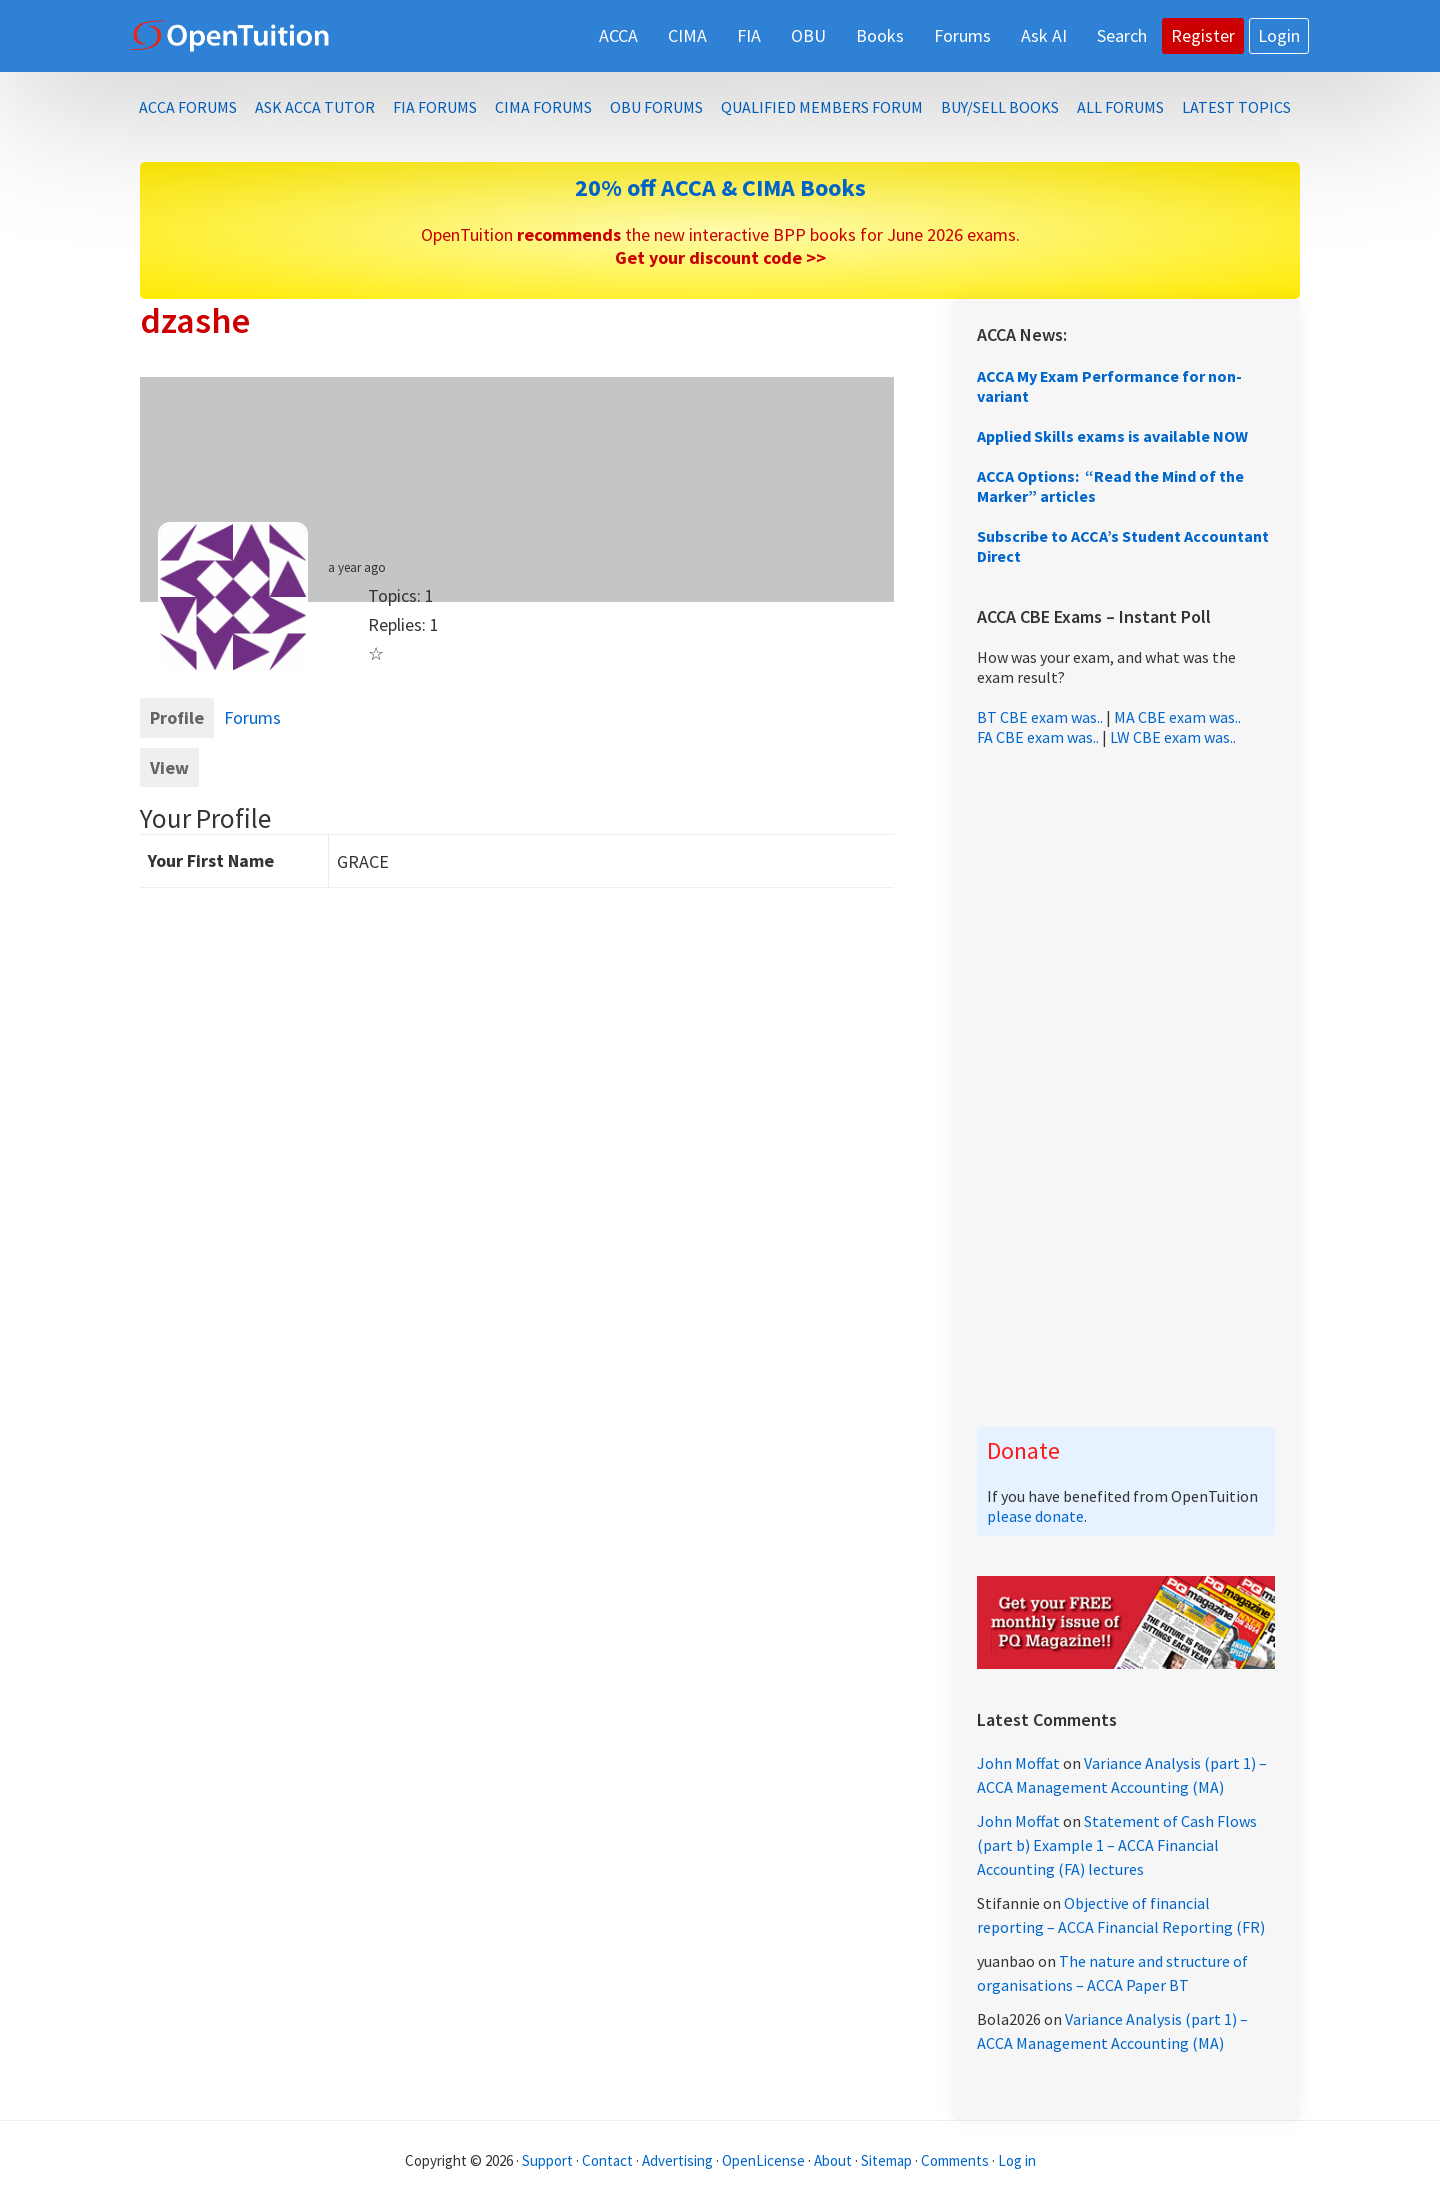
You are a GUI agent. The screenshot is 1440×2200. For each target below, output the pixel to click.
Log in (1017, 2160)
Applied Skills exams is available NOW (1112, 436)
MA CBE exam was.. (1177, 717)
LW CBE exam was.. (1173, 737)
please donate (1035, 1516)
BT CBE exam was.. (1040, 717)
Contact (607, 2160)
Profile (177, 717)
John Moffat (1018, 1763)
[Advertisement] (1126, 1087)
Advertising (677, 2160)
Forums (252, 717)
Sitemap (886, 2160)
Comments (956, 2160)
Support (547, 2160)
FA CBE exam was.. (1038, 737)
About (833, 2160)
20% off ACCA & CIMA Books (720, 187)
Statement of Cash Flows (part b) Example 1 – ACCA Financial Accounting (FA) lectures (1117, 1845)
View (169, 767)
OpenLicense (765, 2160)
